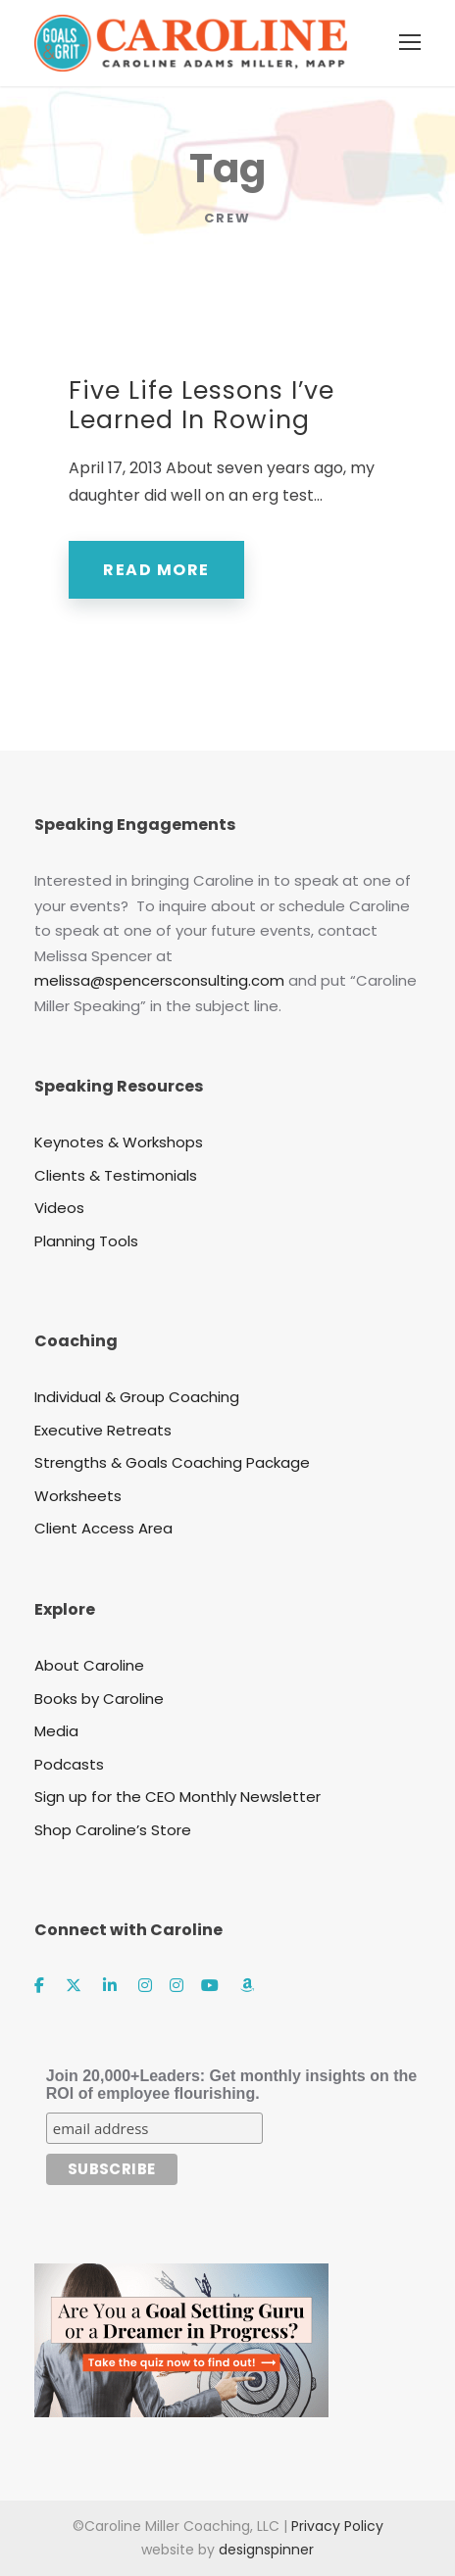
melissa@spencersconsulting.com (159, 980)
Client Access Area (103, 1528)
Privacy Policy (337, 2526)
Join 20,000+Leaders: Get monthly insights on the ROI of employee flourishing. (231, 2084)
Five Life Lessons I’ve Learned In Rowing (201, 405)
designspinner (266, 2549)
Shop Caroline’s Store (112, 1830)
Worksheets (78, 1495)
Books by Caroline (99, 1698)
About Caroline (89, 1665)
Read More (156, 570)
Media (56, 1731)
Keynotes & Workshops (118, 1142)
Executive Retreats (103, 1430)
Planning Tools (86, 1241)
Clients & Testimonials (115, 1175)
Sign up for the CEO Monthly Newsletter (177, 1796)
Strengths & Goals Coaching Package (172, 1462)
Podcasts (69, 1764)
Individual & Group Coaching (136, 1396)
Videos (59, 1207)
